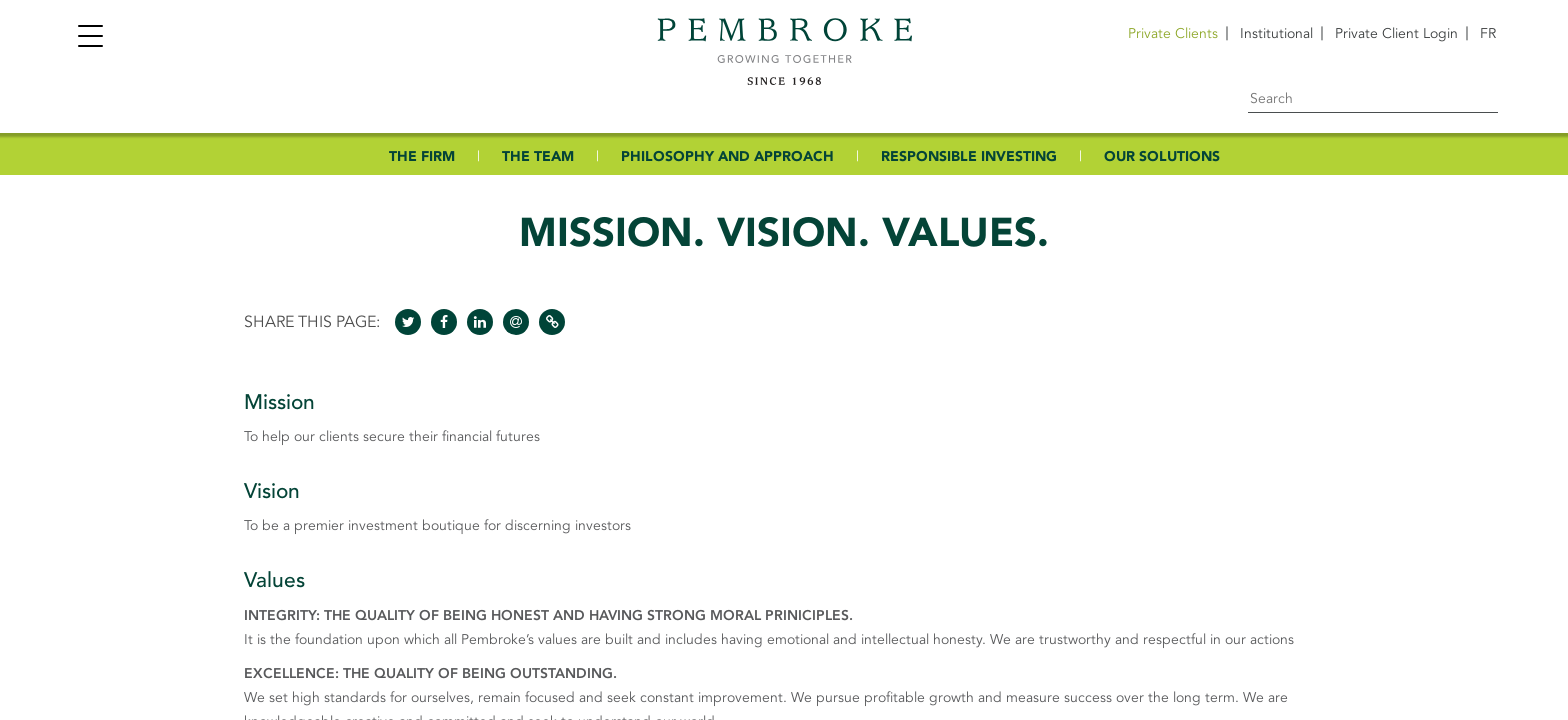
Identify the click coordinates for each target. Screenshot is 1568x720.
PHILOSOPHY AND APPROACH (727, 156)
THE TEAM (538, 156)
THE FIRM (422, 156)
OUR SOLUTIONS (1162, 156)
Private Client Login (1396, 33)
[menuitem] (1488, 34)
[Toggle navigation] (90, 38)
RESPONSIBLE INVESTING (969, 156)
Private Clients (1173, 33)
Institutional (1276, 33)
